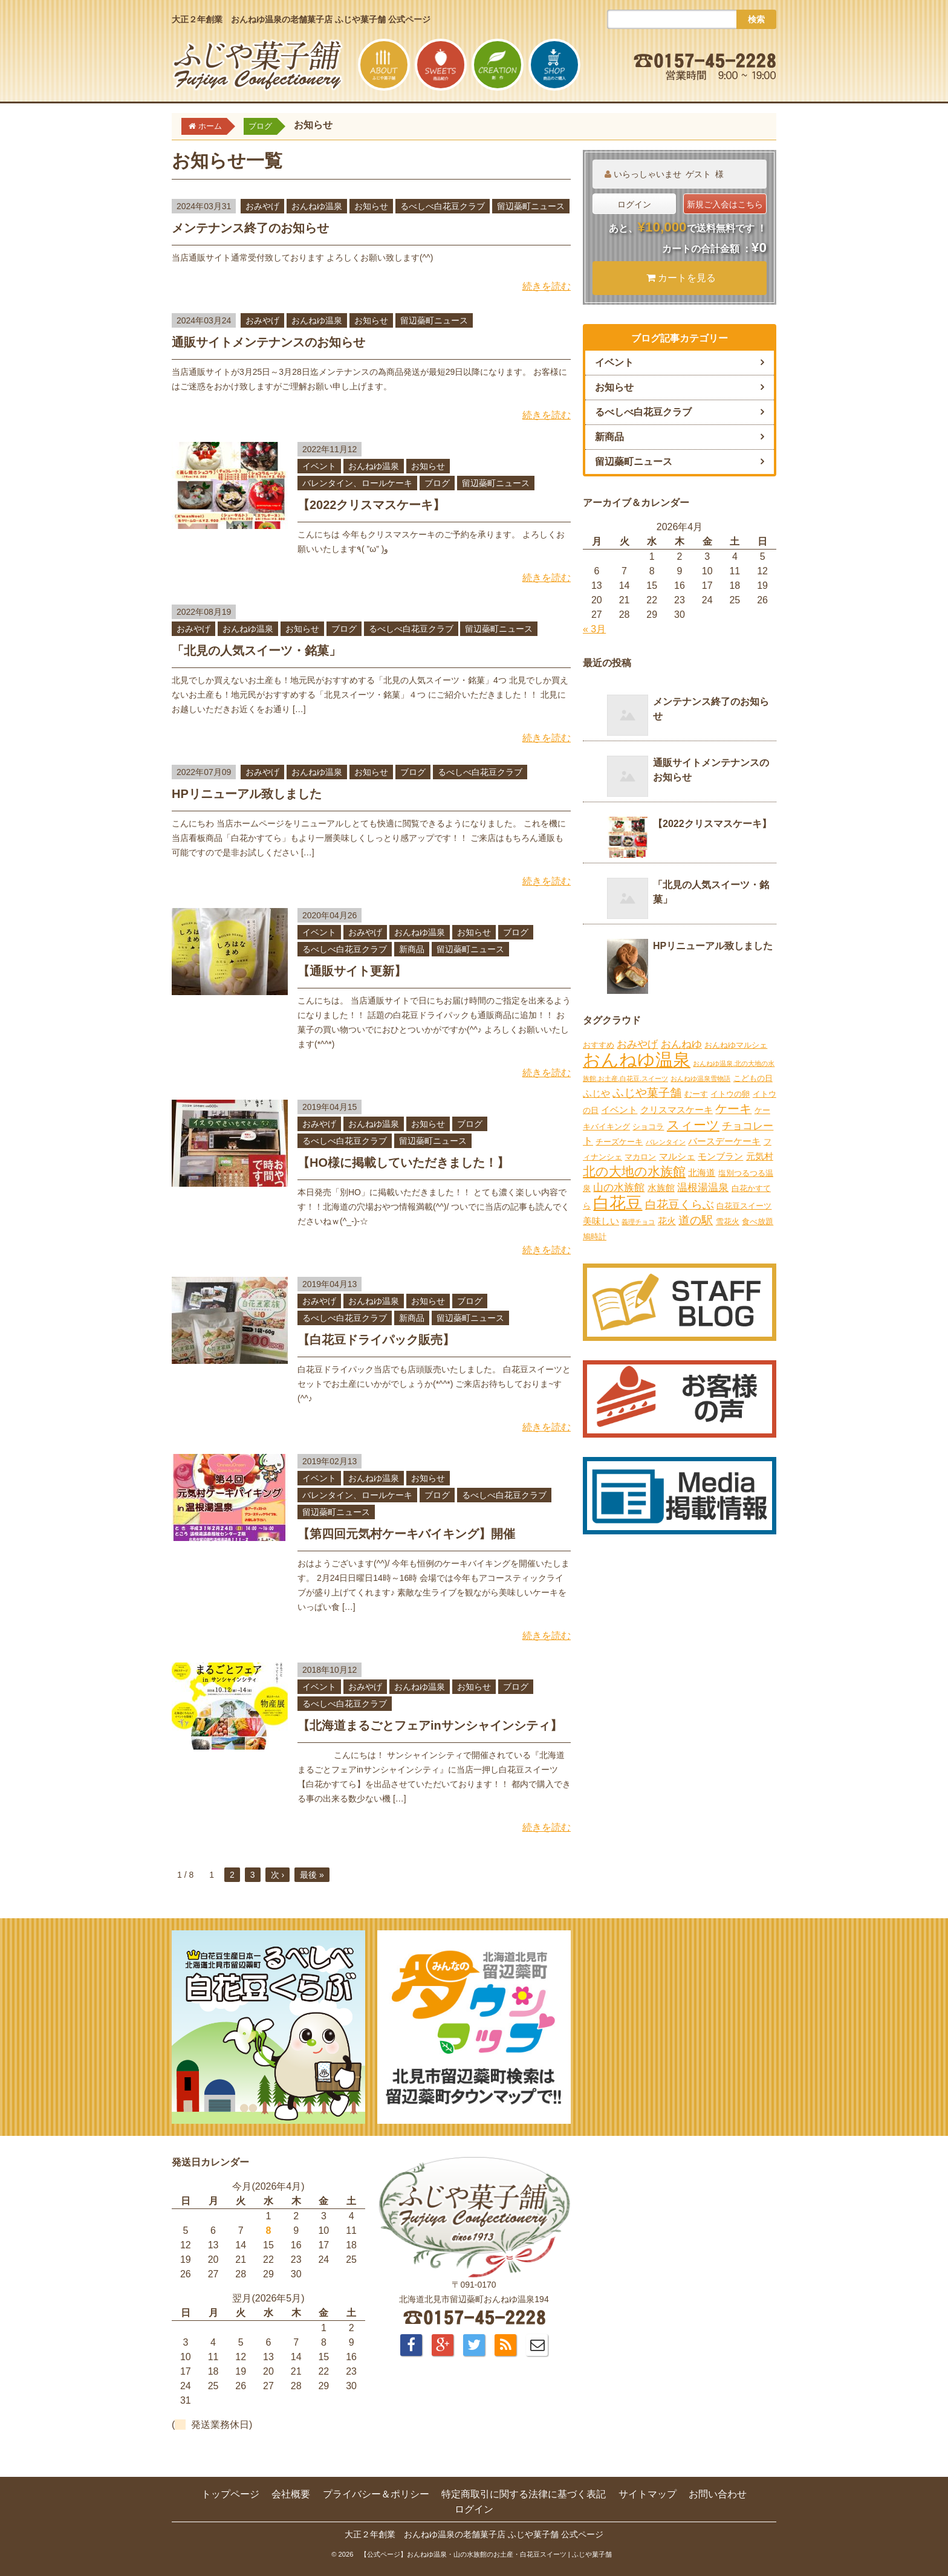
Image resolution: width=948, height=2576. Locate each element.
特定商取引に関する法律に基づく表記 (523, 2494)
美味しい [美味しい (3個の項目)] (601, 1221)
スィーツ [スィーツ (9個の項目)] (693, 1125)
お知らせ (371, 206)
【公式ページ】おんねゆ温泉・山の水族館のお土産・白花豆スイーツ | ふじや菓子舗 (486, 2554)
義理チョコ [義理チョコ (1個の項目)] (638, 1221)
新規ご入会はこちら (725, 204)
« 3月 (594, 629)
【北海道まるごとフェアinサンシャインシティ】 (429, 1725)
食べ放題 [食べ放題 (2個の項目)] (757, 1221)
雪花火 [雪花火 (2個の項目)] (727, 1221)
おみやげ (262, 206)
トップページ (230, 2494)
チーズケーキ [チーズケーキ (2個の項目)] (619, 1141)
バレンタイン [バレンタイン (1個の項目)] (666, 1142)
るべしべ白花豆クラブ (442, 206)
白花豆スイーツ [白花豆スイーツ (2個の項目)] (743, 1205)
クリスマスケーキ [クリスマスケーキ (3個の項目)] (676, 1110)
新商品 (411, 949)
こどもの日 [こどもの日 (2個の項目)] (753, 1078)
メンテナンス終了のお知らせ (250, 228)
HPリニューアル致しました (247, 793)
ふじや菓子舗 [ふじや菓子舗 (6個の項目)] (646, 1092)
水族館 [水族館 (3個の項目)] (661, 1188)
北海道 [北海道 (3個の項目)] (701, 1172)
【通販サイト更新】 (351, 971)
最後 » (312, 1875)
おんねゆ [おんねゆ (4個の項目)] (681, 1044)
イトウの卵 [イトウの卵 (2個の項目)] (730, 1093)
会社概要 (290, 2494)
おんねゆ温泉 (316, 206)
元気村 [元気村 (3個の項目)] (759, 1156)
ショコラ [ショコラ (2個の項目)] (648, 1126)
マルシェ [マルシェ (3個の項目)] (677, 1156)
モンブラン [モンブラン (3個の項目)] (720, 1156)
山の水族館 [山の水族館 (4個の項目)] (618, 1187)
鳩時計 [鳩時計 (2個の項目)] (594, 1236)
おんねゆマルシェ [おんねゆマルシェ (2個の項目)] (735, 1045)
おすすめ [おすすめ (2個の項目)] (598, 1045)
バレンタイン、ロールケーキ (357, 483)
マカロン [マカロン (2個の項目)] (640, 1156)
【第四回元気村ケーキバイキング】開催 (406, 1533)
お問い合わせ (718, 2494)
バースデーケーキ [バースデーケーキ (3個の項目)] (724, 1141)
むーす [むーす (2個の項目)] (696, 1093)
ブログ (437, 483)
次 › (278, 1875)
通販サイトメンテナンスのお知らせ (268, 342)
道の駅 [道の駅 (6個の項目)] (695, 1220)
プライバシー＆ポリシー (376, 2494)
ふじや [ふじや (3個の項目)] (596, 1093)
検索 (756, 19)
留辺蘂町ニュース (531, 206)
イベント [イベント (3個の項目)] (619, 1110)
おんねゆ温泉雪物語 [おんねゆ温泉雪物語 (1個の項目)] (700, 1078)
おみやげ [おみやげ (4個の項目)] (637, 1044)
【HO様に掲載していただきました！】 (403, 1162)
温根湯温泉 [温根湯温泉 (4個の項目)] (703, 1187)
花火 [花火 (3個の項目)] (667, 1221)
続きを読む (546, 286)
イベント (319, 466)
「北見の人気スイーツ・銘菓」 (256, 650)
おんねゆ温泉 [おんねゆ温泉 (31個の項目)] (636, 1059)
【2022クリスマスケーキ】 (371, 504)
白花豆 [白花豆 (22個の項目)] (617, 1203)
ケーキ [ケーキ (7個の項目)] (733, 1108)
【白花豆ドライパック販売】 (376, 1339)
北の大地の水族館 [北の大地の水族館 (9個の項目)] (634, 1171)
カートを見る (681, 278)
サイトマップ (647, 2494)
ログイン (634, 204)
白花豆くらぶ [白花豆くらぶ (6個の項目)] (679, 1204)
